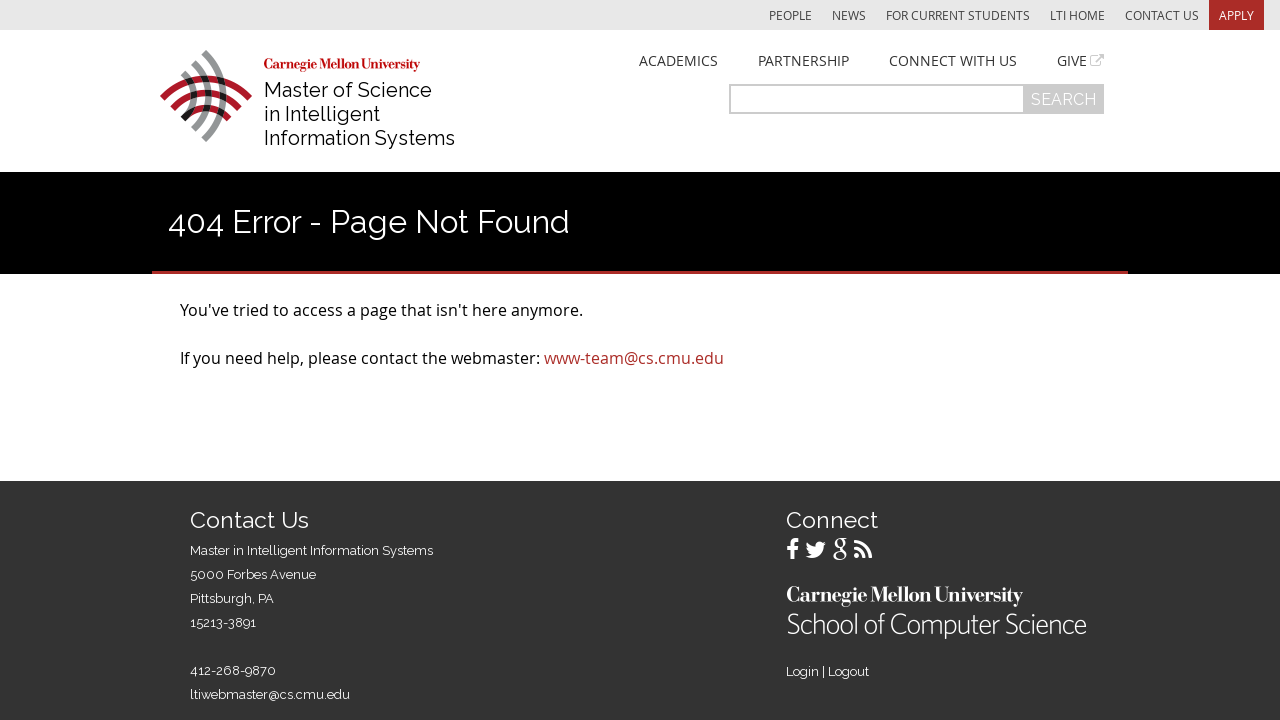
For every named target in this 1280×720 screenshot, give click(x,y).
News (849, 15)
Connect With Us (953, 61)
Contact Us (1162, 15)
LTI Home (1077, 15)
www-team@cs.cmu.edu (634, 358)
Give (1072, 61)
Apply (1236, 15)
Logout (848, 671)
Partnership (803, 61)
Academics (678, 61)
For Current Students (958, 15)
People (790, 15)
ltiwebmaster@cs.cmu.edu (270, 694)
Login (802, 671)
